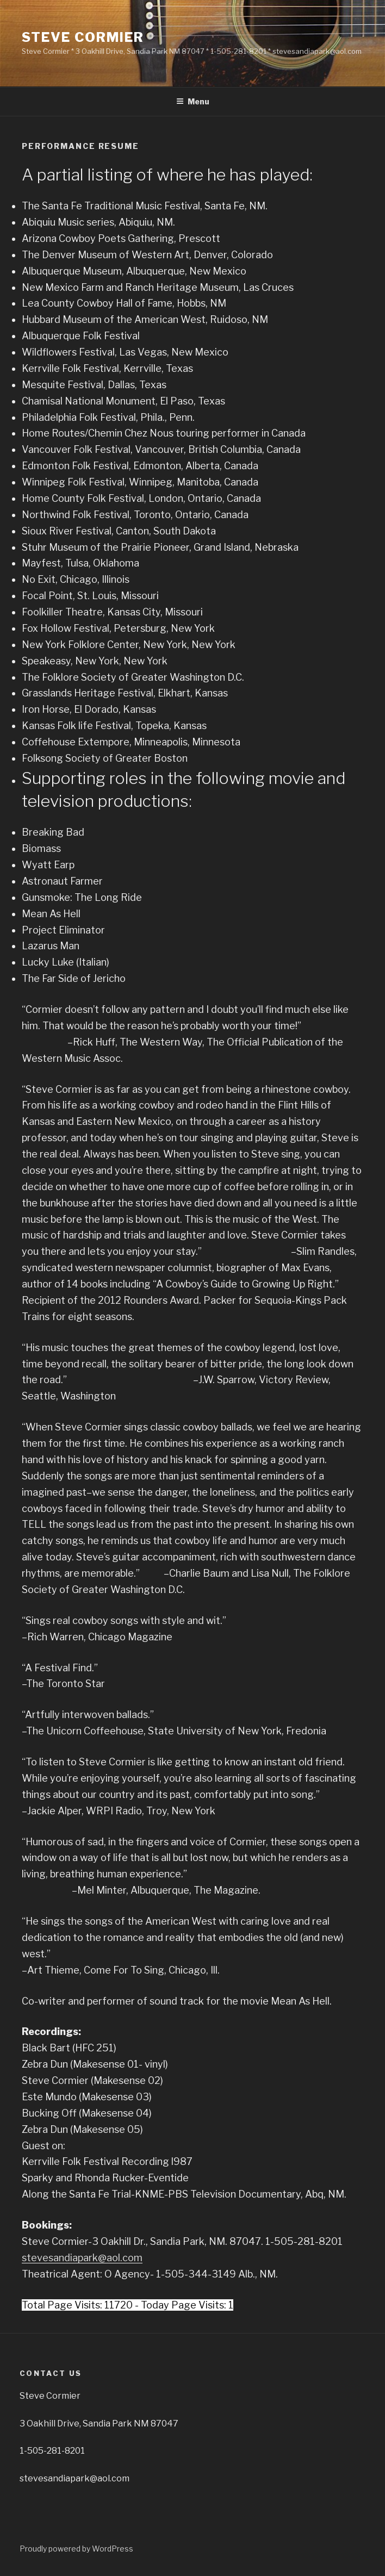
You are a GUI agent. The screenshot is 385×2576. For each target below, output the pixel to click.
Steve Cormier (83, 37)
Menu (192, 101)
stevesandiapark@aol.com (82, 2257)
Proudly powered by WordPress (76, 2548)
